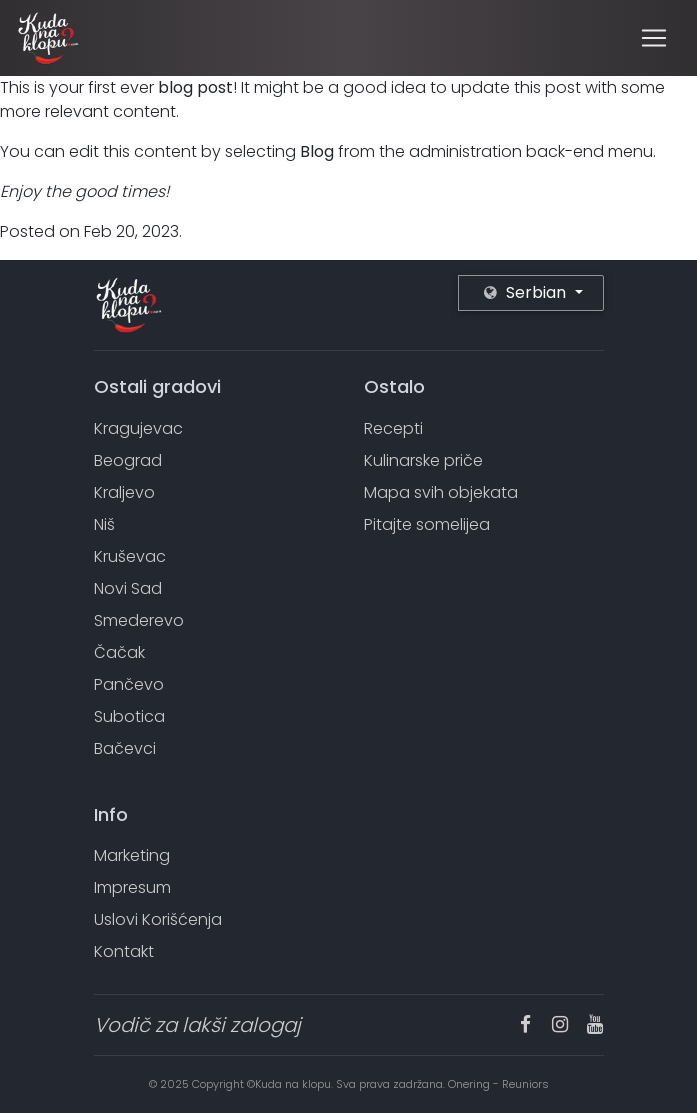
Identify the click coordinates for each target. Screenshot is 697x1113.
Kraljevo (124, 492)
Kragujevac (138, 428)
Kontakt (124, 951)
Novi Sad (128, 588)
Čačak (119, 652)
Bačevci (125, 748)
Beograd (128, 460)
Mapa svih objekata (441, 492)
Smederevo (139, 620)
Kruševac (130, 556)
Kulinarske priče (423, 460)
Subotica (129, 716)
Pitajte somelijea (427, 524)
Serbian (527, 292)
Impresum (132, 887)
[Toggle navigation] (654, 38)
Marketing (132, 855)
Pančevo (129, 684)
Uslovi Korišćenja (158, 919)
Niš (104, 524)
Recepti (393, 428)
